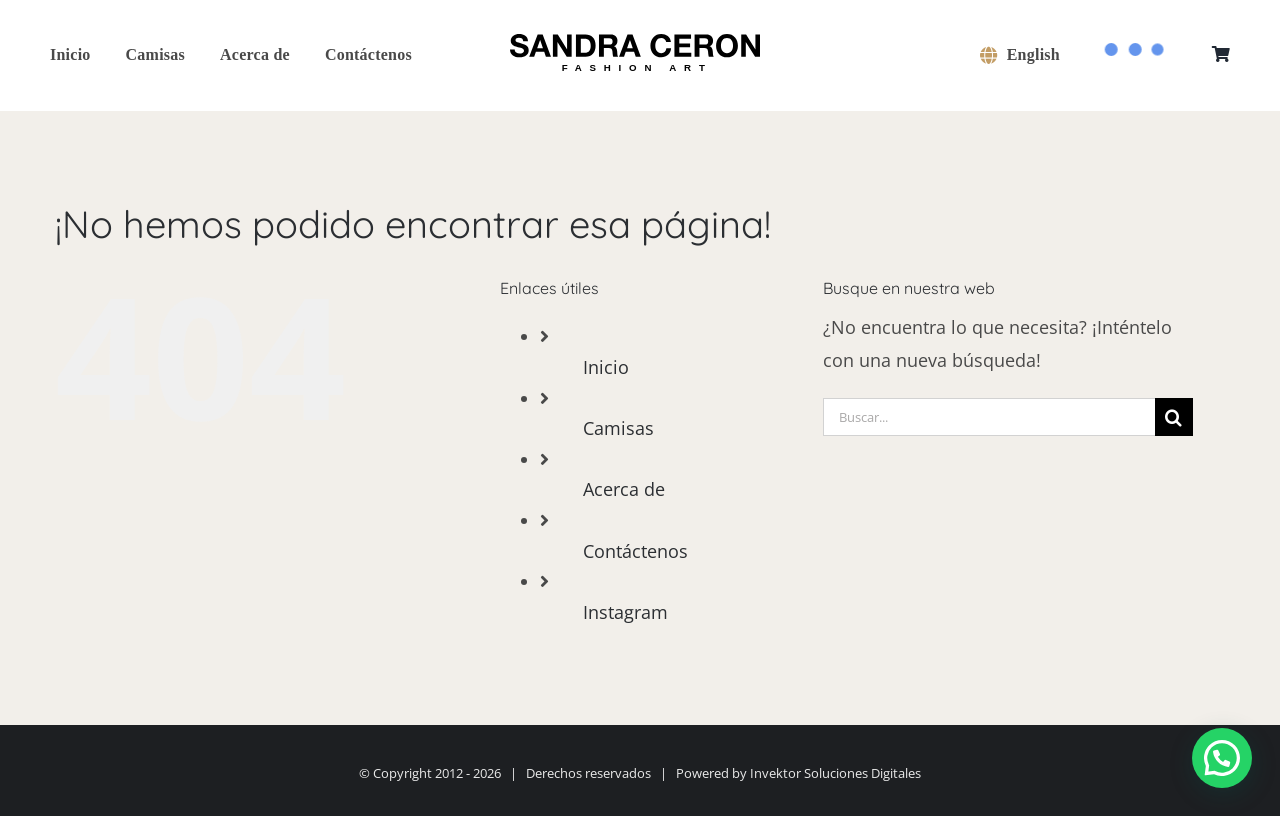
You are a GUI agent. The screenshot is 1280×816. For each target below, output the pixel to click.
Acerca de (624, 489)
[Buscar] (1174, 417)
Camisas (618, 428)
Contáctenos (635, 551)
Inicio (606, 367)
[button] (1222, 758)
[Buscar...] (989, 417)
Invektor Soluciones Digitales (835, 773)
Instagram (625, 612)
